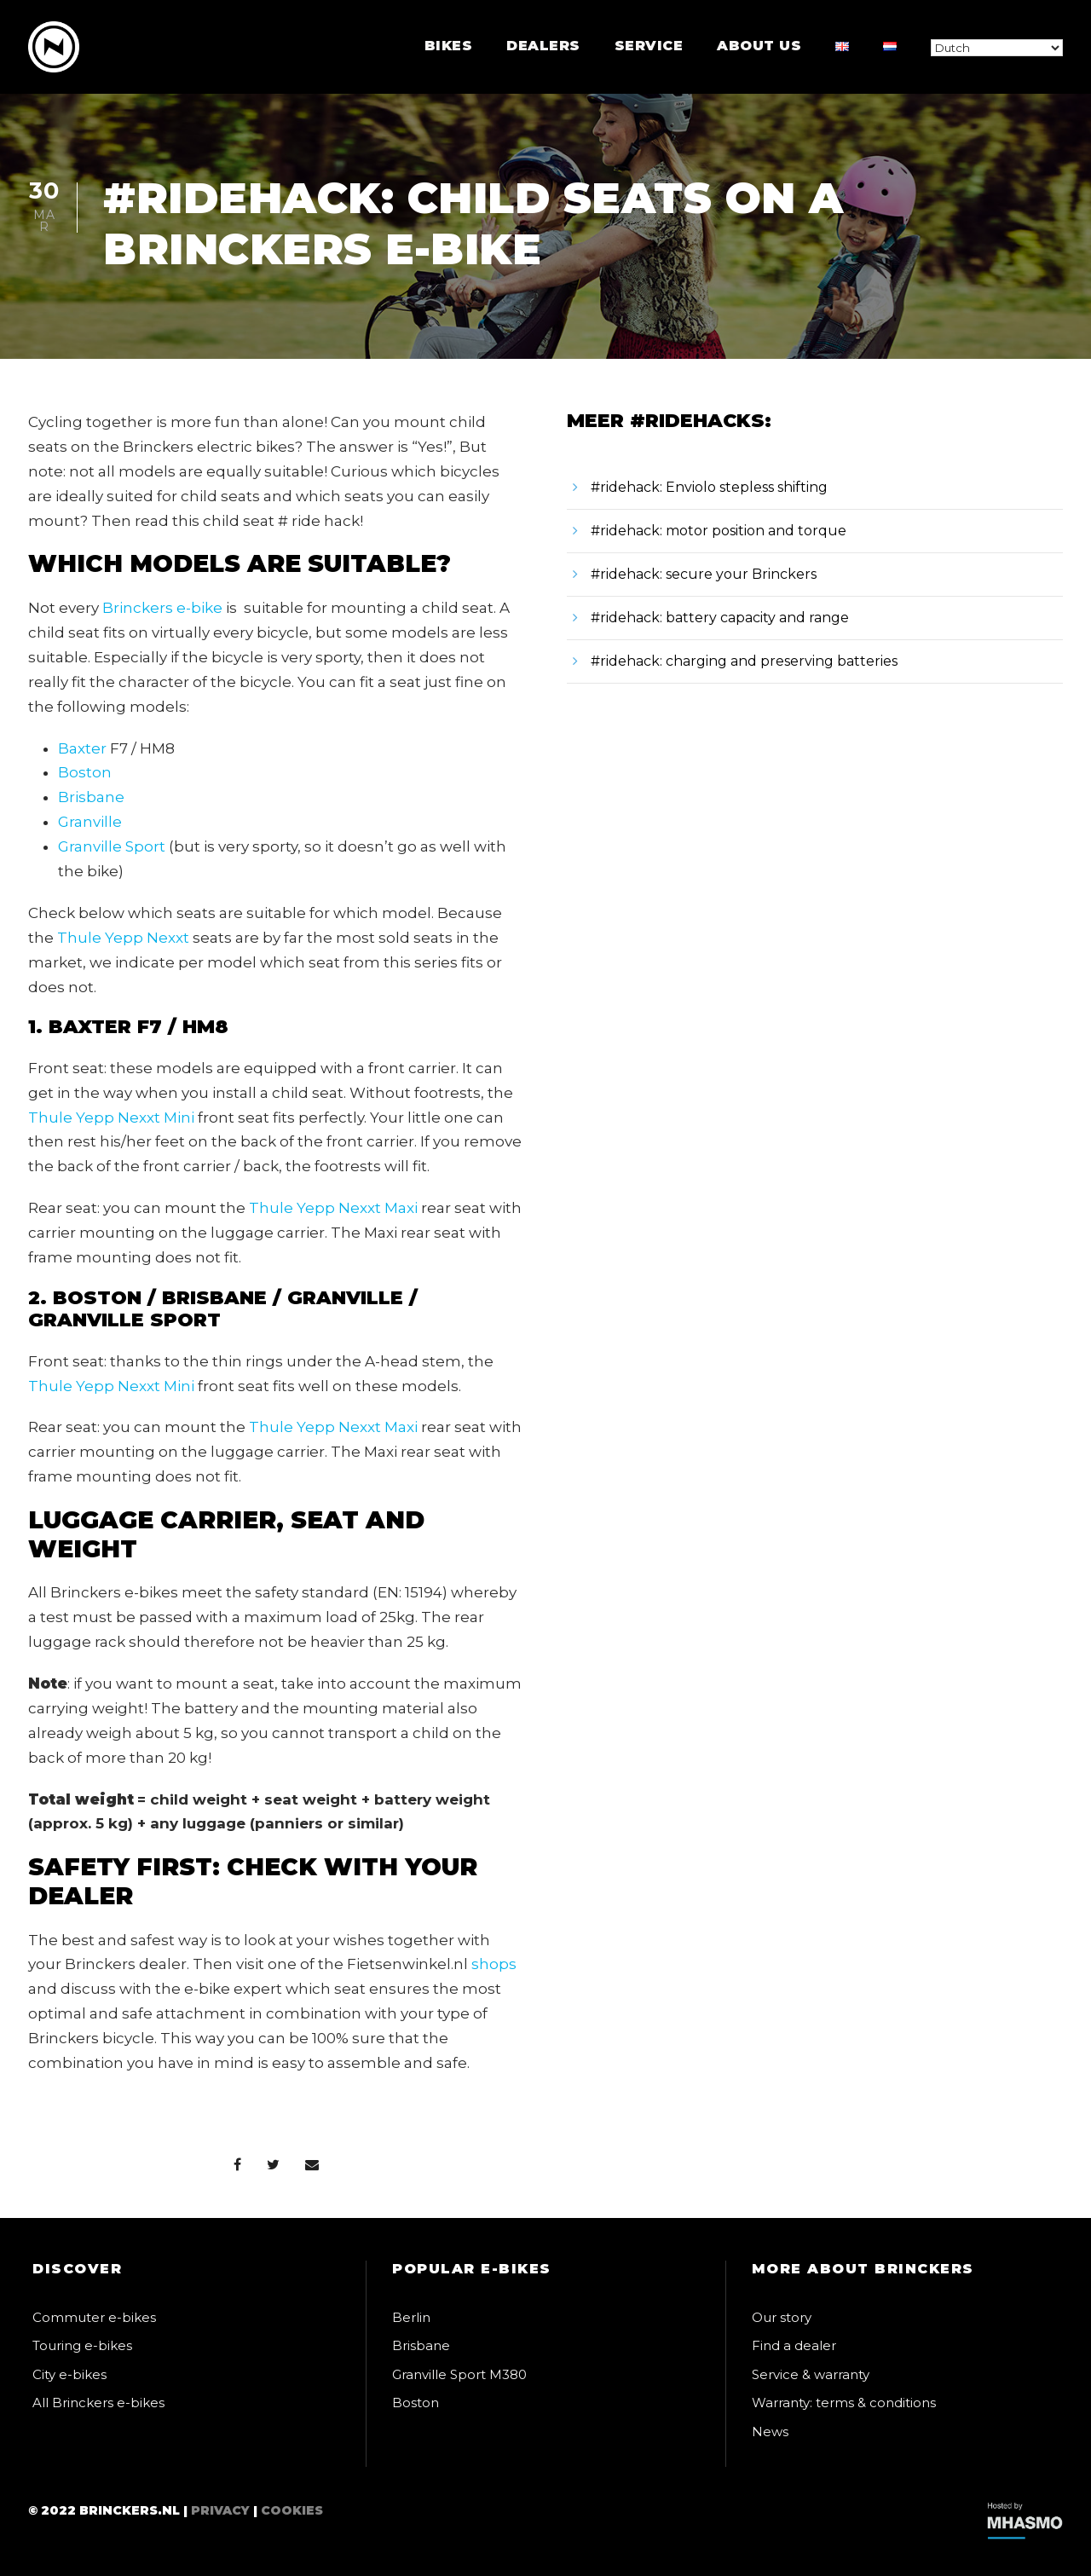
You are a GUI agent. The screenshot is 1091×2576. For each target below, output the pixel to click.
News (770, 2431)
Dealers (543, 46)
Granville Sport (111, 846)
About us (759, 46)
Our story (781, 2317)
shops (494, 1963)
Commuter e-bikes (94, 2317)
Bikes (448, 46)
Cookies (292, 2510)
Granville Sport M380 (459, 2374)
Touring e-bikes (82, 2345)
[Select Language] (997, 47)
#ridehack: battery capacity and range (720, 617)
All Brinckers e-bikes (98, 2402)
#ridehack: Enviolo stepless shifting (709, 487)
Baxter (82, 748)
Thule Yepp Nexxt (123, 937)
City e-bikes (69, 2374)
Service (649, 46)
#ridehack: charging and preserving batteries (744, 661)
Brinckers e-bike (162, 607)
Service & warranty (810, 2374)
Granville (90, 821)
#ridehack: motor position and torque (718, 531)
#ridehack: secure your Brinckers (704, 574)
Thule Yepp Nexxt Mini (111, 1117)
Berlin (411, 2317)
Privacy (220, 2510)
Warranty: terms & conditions (844, 2402)
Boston (85, 772)
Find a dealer (794, 2345)
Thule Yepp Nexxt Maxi (333, 1207)
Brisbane (91, 797)
